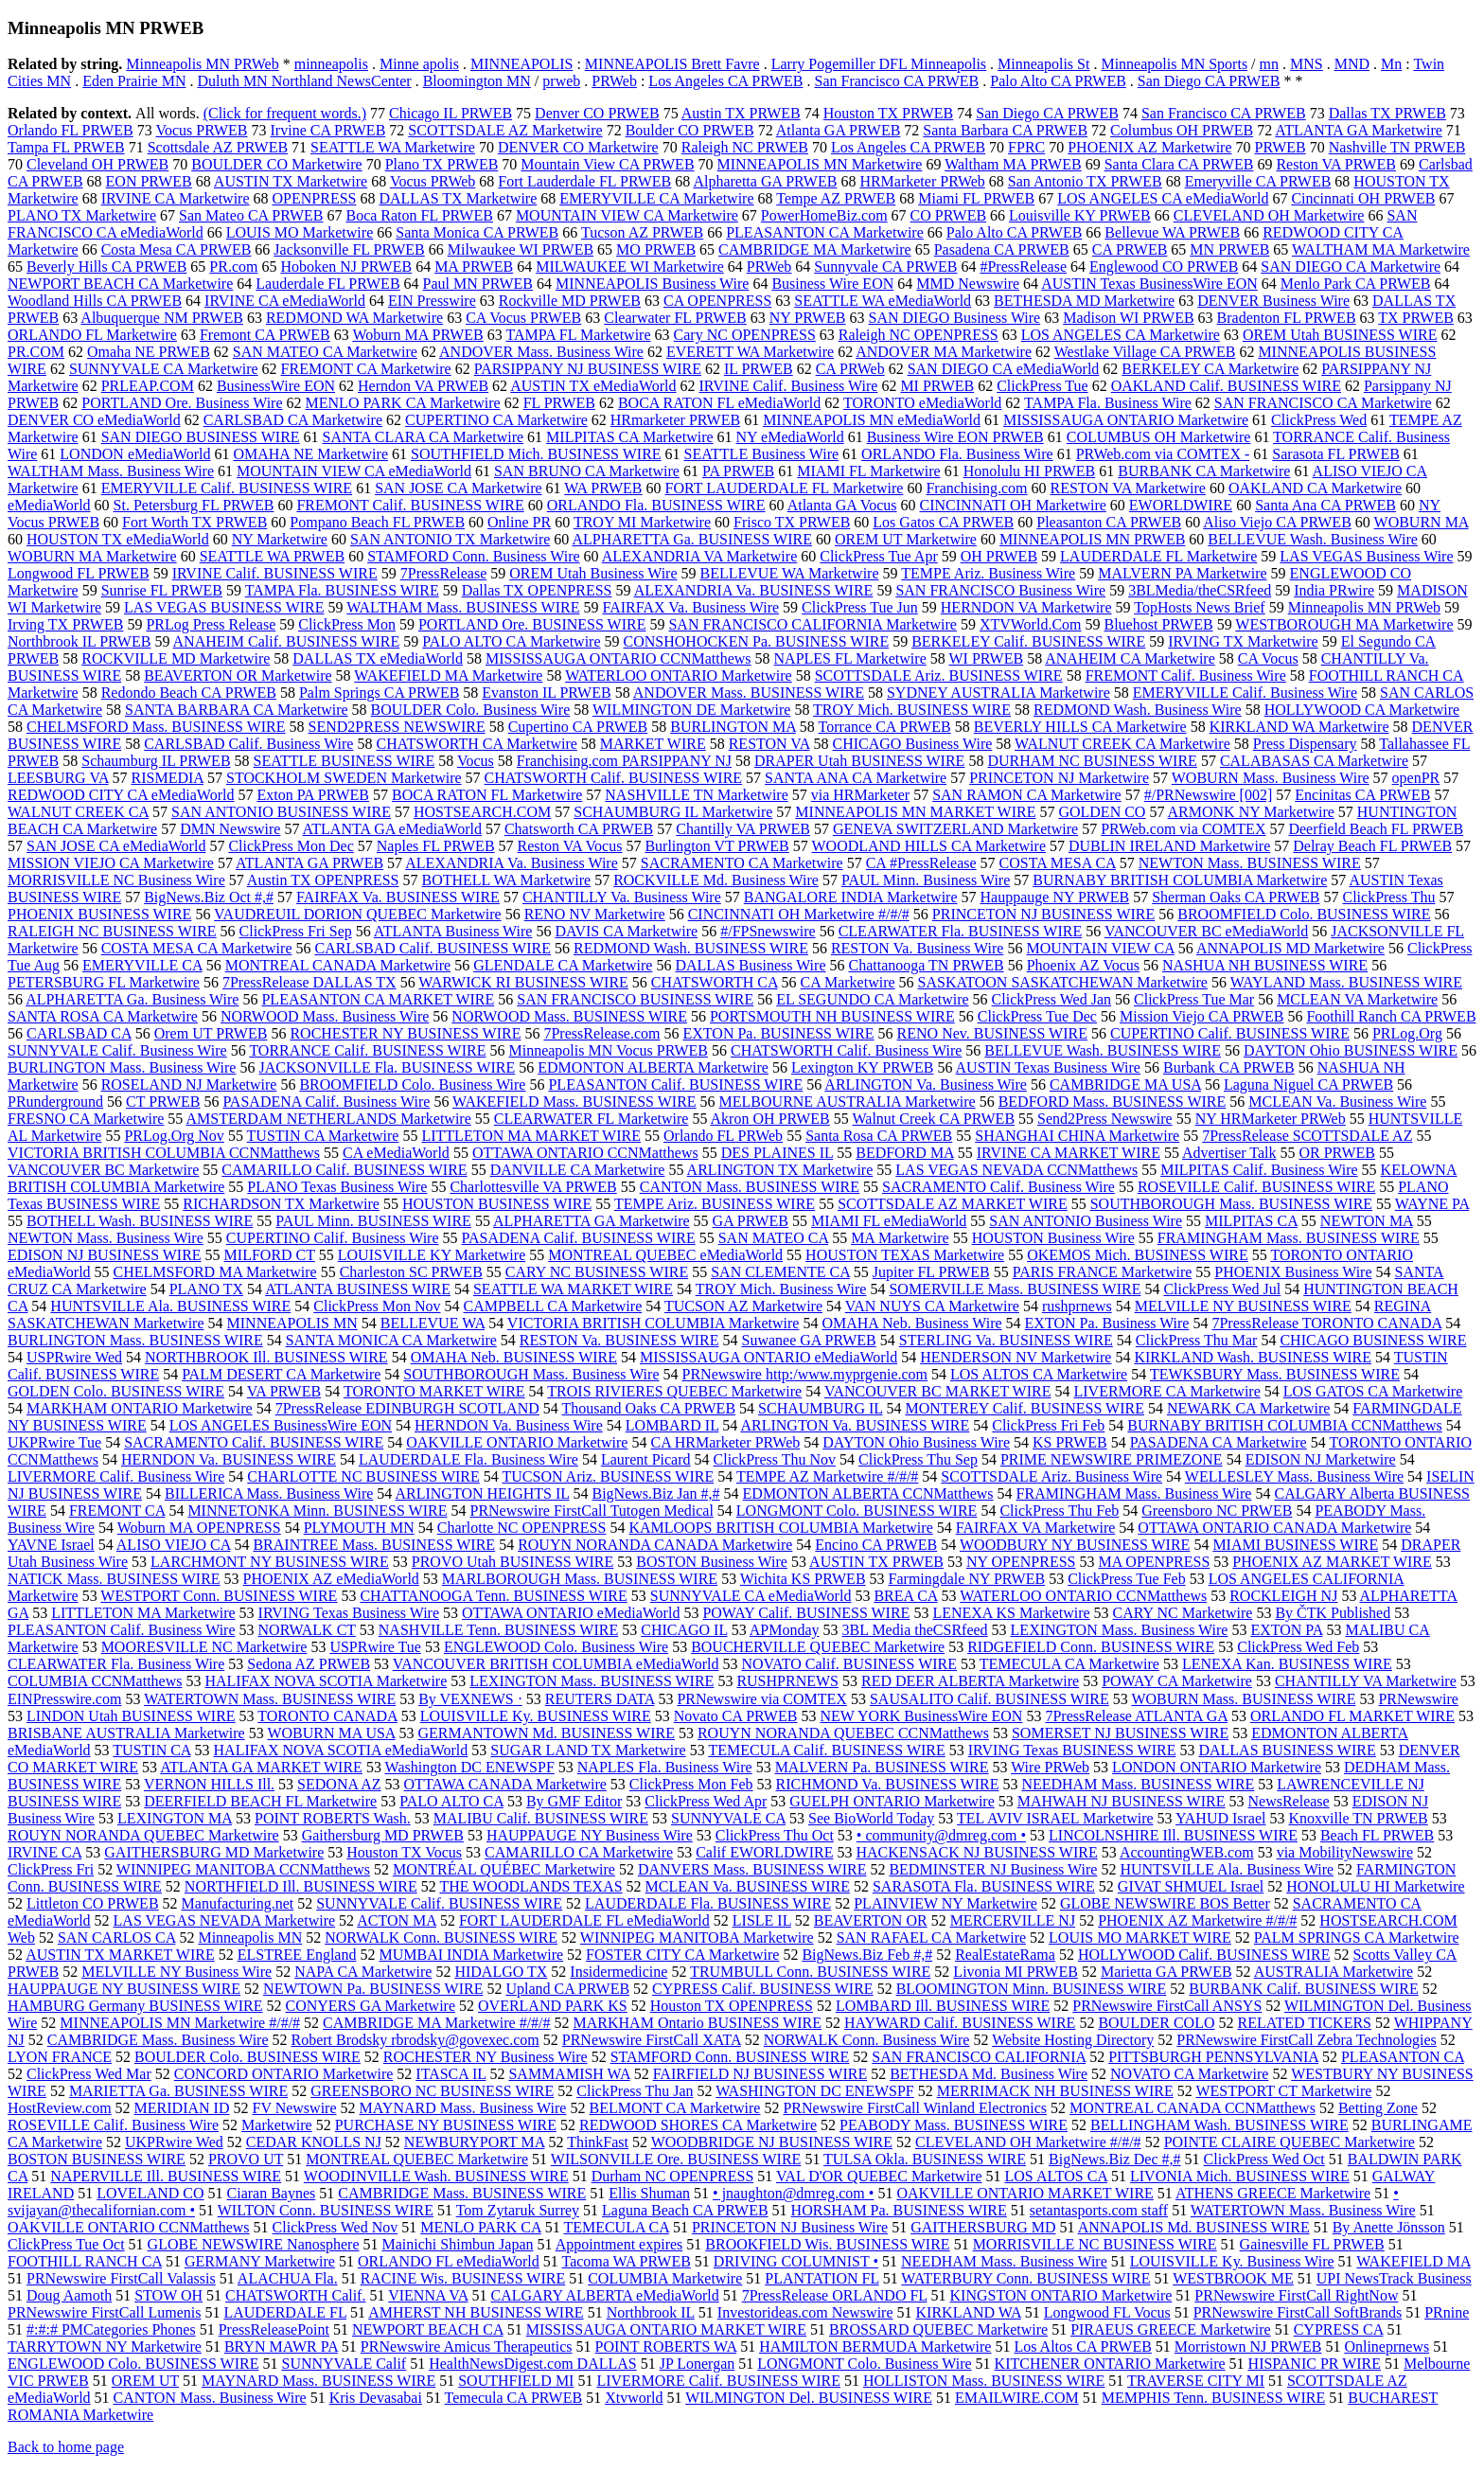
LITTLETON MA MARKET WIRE (531, 1136)
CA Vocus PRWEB (523, 318)
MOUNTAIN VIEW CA (1100, 948)
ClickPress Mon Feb (691, 1784)
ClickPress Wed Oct (1264, 2159)
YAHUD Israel (1220, 1818)
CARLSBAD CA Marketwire (292, 420)
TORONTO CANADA (327, 1716)
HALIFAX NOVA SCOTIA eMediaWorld (341, 1750)
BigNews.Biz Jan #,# (655, 1493)
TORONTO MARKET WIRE (434, 1391)
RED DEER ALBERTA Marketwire (970, 1681)
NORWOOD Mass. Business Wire (325, 1016)
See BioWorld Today (871, 1818)
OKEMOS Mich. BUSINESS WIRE (1137, 1255)
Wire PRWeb (1050, 1767)
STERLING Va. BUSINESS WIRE (1006, 1340)
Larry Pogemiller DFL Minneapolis (878, 64)
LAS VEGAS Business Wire (1366, 556)
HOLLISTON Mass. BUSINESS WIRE (983, 2381)
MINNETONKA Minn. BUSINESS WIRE (317, 1510)
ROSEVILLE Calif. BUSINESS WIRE (1256, 1187)
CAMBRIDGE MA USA (1125, 1084)
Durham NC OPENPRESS (673, 2176)
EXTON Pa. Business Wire (1107, 1323)
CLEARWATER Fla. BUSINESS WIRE (961, 931)
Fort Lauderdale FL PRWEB (584, 181)
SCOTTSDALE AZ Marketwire (505, 130)
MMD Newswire (967, 284)
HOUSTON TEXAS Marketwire (904, 1255)
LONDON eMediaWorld (135, 454)
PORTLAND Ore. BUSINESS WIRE (532, 624)
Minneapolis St (1043, 64)
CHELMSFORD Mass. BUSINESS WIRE (156, 727)
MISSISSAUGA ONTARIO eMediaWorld (768, 1357)
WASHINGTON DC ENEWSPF (815, 2091)
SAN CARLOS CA (116, 1937)
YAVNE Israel (51, 1545)
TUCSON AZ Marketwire (743, 1306)
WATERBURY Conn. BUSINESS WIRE (1025, 2278)
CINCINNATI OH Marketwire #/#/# (799, 914)
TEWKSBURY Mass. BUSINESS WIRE (1275, 1374)
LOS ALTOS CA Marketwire (1038, 1374)
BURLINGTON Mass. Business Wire (122, 1067)
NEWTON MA (1366, 1221)
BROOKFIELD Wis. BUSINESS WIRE (827, 2244)
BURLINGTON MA (733, 727)
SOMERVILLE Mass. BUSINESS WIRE (1014, 1289)
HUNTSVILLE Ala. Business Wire (1227, 1869)
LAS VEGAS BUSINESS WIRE (224, 607)
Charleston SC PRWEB (411, 1272)
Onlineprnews (1386, 2346)
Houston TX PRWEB (888, 113)
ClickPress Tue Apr (878, 556)
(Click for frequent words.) (284, 113)
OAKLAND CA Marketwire (1315, 488)
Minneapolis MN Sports (1174, 64)
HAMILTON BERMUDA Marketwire (875, 2346)
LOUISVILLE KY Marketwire (431, 1255)
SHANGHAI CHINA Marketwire (1077, 1136)
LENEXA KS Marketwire (1010, 1613)
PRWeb (614, 81)
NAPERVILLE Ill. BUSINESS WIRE (165, 2176)
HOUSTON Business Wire (1053, 1238)
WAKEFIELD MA (1413, 2261)
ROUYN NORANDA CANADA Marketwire (655, 1545)
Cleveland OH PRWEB (97, 164)
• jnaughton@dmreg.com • (793, 2193)
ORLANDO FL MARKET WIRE (1352, 1716)
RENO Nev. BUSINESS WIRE (992, 1033)
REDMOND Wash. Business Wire (1138, 710)
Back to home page (66, 2447)
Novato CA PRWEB (736, 1716)
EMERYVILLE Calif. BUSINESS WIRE (226, 488)
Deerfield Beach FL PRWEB (1375, 829)
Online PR (519, 522)
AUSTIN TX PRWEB (876, 1562)
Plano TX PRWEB (442, 164)
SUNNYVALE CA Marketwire (163, 369)
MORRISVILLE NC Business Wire (116, 880)
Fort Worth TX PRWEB (194, 522)
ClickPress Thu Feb (1059, 1510)
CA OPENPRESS (717, 301)
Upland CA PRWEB (567, 1989)
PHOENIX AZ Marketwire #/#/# (1197, 1920)
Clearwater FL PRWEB (675, 318)
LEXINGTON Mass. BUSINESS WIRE (591, 1681)
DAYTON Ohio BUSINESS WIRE (1351, 1050)
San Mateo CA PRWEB (251, 215)
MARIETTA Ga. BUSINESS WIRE (178, 2091)
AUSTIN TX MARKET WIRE (120, 1955)
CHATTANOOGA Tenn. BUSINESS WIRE (493, 1596)
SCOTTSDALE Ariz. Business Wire (1051, 1476)
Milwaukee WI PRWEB (520, 249)
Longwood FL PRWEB (79, 573)
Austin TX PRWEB (741, 113)
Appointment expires (619, 2244)
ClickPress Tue (1042, 386)
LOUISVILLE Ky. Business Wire (1232, 2261)
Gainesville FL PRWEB (1312, 2244)
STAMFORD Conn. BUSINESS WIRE (730, 2057)
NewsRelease (1288, 1801)
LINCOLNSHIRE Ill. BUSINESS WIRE (1173, 1835)
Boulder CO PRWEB (690, 130)
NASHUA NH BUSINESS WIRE (1265, 965)
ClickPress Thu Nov (775, 1459)
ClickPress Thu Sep (918, 1459)
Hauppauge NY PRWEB (1055, 897)
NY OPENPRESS (1020, 1562)
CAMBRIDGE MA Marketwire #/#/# (436, 2023)
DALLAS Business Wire (750, 965)
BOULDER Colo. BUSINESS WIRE (247, 2057)
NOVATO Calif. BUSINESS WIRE (849, 1664)
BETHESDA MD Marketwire (1084, 301)
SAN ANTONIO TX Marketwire (450, 539)
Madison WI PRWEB (1128, 318)
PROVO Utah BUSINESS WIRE (513, 1562)
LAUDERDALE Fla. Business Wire (468, 1459)
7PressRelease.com (601, 1033)
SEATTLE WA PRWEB (272, 556)
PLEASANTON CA (1402, 2057)
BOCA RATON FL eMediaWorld (719, 403)
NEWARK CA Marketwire (1248, 1408)
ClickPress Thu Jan (634, 2091)
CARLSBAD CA (79, 1033)
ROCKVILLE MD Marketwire (175, 658)
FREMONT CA (117, 1510)
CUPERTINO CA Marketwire (496, 420)
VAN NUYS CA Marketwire (932, 1306)
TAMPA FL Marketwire (577, 335)
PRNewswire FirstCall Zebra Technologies (1306, 2040)
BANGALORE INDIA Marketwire (851, 897)
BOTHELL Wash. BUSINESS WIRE (139, 1221)
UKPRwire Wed (174, 2142)
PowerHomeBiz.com (824, 215)
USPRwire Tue (374, 1647)
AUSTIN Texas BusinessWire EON (1149, 284)
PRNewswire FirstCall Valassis (121, 2278)
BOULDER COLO (1156, 2023)
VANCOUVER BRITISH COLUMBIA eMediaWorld (556, 1664)
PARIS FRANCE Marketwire (1102, 1272)
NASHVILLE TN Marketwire (696, 795)
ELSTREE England (297, 1955)
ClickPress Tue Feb (1126, 1579)
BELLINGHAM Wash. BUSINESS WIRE (1219, 2125)
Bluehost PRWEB (1158, 624)
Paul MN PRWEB (478, 284)
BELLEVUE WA (432, 1323)
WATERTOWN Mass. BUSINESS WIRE (270, 1699)
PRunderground (55, 1101)
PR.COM (36, 352)
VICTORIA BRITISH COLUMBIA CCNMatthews (164, 1153)
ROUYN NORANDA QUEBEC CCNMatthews (843, 1733)
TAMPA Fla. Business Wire (1108, 403)
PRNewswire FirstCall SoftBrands (1297, 2312)
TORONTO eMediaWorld (922, 403)
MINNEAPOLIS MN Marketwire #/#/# (180, 2023)
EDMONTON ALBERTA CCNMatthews (868, 1493)
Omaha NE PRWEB (148, 352)
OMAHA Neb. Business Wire (911, 1323)
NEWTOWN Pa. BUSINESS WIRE (373, 1989)
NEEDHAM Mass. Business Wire (1004, 2261)
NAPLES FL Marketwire (850, 658)
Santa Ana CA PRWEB (1325, 505)
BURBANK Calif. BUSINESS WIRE (1303, 1989)
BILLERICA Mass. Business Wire (269, 1493)
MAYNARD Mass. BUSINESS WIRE (318, 2381)
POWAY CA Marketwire (1177, 1681)
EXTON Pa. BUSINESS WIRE (778, 1033)
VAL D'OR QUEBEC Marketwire (879, 2176)
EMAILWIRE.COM (1017, 2398)
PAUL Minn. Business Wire (925, 880)
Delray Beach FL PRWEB (1372, 846)
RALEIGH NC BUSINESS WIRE (112, 931)
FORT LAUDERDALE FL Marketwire (784, 488)
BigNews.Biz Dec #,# (1115, 2159)
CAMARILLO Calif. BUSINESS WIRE (344, 1170)
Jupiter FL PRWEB (931, 1272)
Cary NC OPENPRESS (745, 335)
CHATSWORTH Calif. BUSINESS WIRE (614, 778)
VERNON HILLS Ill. (209, 1784)
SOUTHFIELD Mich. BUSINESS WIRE (536, 454)
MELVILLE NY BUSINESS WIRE (1243, 1306)
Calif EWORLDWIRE (764, 1852)
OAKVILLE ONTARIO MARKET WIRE (1024, 2193)
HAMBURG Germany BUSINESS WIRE (135, 2006)
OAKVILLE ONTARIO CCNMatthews (129, 2227)
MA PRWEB (473, 266)
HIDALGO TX (500, 1972)
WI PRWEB (985, 658)
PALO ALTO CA (451, 1801)
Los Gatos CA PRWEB (943, 522)
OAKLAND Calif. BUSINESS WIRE (1226, 386)
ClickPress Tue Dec (1037, 1016)
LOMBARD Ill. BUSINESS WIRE (943, 2006)
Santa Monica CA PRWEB (477, 232)
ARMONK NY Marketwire (1251, 812)
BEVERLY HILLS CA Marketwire (1080, 727)
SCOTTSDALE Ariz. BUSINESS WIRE (939, 675)
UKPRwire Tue (54, 1442)
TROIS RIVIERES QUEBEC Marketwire (674, 1391)
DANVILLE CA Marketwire (577, 1170)
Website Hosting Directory (1073, 2040)
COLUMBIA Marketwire (665, 2278)
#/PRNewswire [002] (1208, 795)
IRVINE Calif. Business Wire (788, 386)
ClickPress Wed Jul (1222, 1289)
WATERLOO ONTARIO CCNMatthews (1083, 1596)
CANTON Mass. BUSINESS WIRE (749, 1187)
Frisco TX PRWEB (791, 522)
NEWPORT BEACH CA (428, 2329)
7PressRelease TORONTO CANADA (1326, 1323)
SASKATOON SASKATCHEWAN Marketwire (1063, 982)
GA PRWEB (750, 1221)
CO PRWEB (948, 215)
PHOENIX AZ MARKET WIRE (1332, 1562)
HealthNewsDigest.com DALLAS (533, 2363)
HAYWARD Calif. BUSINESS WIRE (959, 2023)
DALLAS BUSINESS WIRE (1286, 1750)
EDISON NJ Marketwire (1321, 1459)
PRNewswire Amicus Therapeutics (467, 2346)
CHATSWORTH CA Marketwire (476, 744)
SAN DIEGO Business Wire (955, 318)
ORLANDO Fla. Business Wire (957, 454)
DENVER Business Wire (1273, 301)
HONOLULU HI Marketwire (1375, 1886)
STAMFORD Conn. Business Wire (473, 556)
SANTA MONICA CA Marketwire (391, 1340)
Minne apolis (419, 64)
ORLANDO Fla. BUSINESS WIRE (656, 505)
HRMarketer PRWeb (921, 181)
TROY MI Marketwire (642, 522)
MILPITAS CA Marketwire (629, 437)
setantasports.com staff (1099, 2210)
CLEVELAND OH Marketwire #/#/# (1028, 2142)
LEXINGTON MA (174, 1818)
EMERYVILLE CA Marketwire (656, 198)
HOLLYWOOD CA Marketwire (1361, 710)
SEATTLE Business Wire (761, 454)
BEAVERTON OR (871, 1920)
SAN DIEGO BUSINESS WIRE (200, 437)
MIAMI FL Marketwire (868, 471)
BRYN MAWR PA (281, 2346)
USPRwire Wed (74, 1357)
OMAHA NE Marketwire (310, 454)
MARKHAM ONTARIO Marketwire (139, 1408)
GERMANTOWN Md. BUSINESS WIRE (546, 1733)
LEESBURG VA (58, 778)
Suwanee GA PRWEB (809, 1340)
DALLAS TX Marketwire (458, 198)
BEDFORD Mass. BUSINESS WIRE (1112, 1101)
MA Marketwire (900, 1238)
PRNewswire (1418, 1699)
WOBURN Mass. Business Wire (1270, 778)
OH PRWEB (999, 556)
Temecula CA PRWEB (514, 2398)
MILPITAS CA (1251, 1221)
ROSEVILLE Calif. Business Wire (113, 2125)
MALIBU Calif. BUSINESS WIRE (540, 1818)
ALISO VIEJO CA (173, 1545)
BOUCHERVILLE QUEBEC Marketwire (818, 1647)
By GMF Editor (574, 1801)
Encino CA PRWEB (876, 1545)
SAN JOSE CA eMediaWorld (115, 846)
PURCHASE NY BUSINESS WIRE (445, 2125)
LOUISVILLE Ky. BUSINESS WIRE (535, 1716)
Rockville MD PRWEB (570, 301)
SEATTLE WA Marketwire (392, 147)
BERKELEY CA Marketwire (1210, 369)
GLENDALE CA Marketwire (562, 965)
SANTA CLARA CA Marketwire (423, 437)
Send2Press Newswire (1105, 1119)
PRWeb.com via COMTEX (1183, 829)
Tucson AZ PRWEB (642, 232)
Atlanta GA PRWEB (838, 130)
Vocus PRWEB (201, 130)
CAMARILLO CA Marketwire (579, 1852)
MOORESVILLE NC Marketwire (204, 1647)
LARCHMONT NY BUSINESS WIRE (269, 1562)
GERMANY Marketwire (260, 2261)
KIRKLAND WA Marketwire (1299, 727)
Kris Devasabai (375, 2398)
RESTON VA (769, 744)
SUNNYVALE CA (728, 1818)
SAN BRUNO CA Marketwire (587, 471)
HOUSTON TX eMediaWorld (117, 539)
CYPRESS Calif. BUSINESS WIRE (763, 1989)
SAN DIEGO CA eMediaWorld (1004, 369)
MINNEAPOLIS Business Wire (652, 284)
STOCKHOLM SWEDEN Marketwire (344, 778)
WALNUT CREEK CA (78, 812)
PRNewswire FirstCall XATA (651, 2040)
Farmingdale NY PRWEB (967, 1579)
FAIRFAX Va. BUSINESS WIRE (398, 897)
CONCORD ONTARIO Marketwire (284, 2074)
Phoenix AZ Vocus (1083, 965)
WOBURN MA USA (331, 1733)
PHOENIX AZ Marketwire (1149, 147)
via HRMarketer (860, 795)
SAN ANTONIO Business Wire (1085, 1221)
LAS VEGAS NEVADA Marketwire (225, 1920)
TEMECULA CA (616, 2227)
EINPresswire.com (64, 1699)
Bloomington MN (477, 81)
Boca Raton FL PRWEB (418, 215)
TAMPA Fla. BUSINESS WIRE (342, 590)
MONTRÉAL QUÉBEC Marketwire (504, 1869)
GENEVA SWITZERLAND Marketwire (955, 829)
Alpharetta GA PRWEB (765, 181)
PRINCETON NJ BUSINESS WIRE (1043, 914)
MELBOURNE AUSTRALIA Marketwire (847, 1101)
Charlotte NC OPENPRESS (522, 1528)
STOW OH (168, 2295)
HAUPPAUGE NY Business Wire (589, 1835)
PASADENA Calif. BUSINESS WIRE (579, 1238)
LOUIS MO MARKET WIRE (1140, 1937)
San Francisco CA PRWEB (896, 81)
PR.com (233, 266)
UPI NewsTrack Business (1394, 2278)
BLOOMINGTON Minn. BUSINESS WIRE (1031, 1989)
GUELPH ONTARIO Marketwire (891, 1801)
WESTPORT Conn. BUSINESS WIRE (218, 1596)
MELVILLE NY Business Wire (176, 1972)
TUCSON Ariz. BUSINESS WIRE (608, 1476)
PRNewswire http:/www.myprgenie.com (805, 1374)
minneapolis (331, 64)
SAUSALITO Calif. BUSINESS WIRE (989, 1699)
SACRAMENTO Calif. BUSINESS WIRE (253, 1442)
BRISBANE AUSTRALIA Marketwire (126, 1733)
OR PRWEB (1336, 1153)
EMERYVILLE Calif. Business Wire (1245, 692)
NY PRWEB (807, 318)
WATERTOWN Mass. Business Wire (1303, 2210)
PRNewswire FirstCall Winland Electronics (915, 2108)
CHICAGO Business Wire (913, 744)
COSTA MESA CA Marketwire (196, 948)
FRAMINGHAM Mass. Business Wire (1134, 1493)
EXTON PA (1286, 1630)
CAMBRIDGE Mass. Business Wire (158, 2040)
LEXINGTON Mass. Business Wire (1119, 1630)
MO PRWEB (656, 249)
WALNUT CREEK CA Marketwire (1122, 744)
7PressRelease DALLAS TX (309, 982)
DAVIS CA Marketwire (626, 931)
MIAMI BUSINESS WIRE (1295, 1545)
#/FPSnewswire (767, 931)
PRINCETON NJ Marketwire (1059, 778)
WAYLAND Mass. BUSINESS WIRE (1346, 982)
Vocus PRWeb (432, 181)
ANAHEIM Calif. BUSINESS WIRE (286, 641)
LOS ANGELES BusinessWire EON (280, 1425)
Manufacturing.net (238, 1903)
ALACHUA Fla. (288, 2278)
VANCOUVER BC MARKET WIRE (937, 1391)
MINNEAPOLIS (521, 64)
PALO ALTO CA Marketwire (511, 641)
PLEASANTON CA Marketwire (825, 232)
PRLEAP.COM (147, 386)
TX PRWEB (1416, 318)
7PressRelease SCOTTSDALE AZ (1307, 1136)
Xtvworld (633, 2398)
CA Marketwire (848, 982)
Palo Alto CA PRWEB (1058, 81)
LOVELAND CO (150, 2193)
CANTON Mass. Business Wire (210, 2398)
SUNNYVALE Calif (343, 2363)
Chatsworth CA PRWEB (578, 829)
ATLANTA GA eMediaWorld (392, 829)
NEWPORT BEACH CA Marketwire (120, 284)
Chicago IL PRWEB (450, 113)
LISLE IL (762, 1920)
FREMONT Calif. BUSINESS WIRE (409, 505)
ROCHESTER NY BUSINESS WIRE (405, 1033)
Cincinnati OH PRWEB (1363, 198)
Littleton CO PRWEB (92, 1903)
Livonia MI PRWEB (1015, 1972)
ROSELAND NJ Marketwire (189, 1084)
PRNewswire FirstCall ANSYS (1167, 2006)
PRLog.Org (1407, 1033)
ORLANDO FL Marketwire (92, 335)
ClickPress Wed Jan (1051, 999)
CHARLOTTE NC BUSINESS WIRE (363, 1476)
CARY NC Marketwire (1183, 1613)
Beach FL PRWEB (1377, 1835)
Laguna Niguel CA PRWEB (1308, 1084)
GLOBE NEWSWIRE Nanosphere (254, 2244)
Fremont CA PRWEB (265, 335)
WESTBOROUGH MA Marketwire (1344, 624)
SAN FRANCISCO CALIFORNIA (979, 2057)
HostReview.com (60, 2108)
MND (1351, 64)
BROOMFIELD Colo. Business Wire (412, 1084)
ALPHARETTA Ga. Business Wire (132, 999)
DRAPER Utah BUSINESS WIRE (859, 761)
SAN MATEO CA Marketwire (325, 352)
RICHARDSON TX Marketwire (281, 1204)
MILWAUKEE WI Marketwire (629, 266)
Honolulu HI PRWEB (1029, 471)
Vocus (475, 761)
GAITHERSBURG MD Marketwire (214, 1852)
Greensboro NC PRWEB (1216, 1510)
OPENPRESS (315, 198)
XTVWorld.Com (1031, 624)
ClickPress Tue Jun (860, 607)
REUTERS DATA (600, 1699)
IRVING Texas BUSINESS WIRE (1072, 1750)
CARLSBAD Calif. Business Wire (248, 744)
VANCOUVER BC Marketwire (103, 1170)
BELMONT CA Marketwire (674, 2108)
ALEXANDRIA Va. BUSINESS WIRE (754, 590)
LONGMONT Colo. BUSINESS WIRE (857, 1510)
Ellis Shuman (649, 2193)
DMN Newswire (230, 829)
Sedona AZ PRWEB (308, 1664)
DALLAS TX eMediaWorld (377, 658)
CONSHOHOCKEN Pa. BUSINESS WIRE (757, 641)
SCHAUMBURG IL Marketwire (673, 812)
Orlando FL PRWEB (70, 130)
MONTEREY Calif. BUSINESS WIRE (1024, 1408)
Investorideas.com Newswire (805, 2312)
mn (1269, 64)
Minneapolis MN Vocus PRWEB (608, 1050)
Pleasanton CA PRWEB (1108, 522)
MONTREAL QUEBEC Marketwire (417, 2159)
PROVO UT (245, 2159)
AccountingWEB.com (1187, 1852)
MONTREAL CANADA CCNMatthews (1192, 2108)
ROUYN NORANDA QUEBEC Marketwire (143, 1835)
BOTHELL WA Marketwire (507, 880)
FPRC (1026, 147)
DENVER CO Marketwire (578, 147)
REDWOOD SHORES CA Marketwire (698, 2125)
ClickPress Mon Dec (290, 846)
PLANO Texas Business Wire (337, 1187)
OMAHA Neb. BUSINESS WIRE (514, 1357)
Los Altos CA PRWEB (1082, 2346)
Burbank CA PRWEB (1229, 1067)
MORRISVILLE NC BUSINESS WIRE (1095, 2244)
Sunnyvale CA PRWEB (885, 266)
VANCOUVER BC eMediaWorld (1206, 931)
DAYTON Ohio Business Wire (916, 1442)
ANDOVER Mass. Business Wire (541, 352)
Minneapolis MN (250, 1937)
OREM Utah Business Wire (593, 573)
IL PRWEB (758, 369)
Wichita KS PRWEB (803, 1579)
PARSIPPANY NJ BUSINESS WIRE (587, 369)
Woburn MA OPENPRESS (199, 1528)
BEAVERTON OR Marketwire (237, 675)
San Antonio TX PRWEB (1085, 181)
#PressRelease (1023, 266)
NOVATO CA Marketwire (1189, 2074)
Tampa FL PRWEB (66, 147)
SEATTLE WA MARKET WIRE (573, 1289)
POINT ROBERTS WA (666, 2346)
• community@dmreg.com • (941, 1835)
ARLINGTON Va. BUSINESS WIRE (854, 1425)
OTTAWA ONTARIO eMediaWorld (571, 1613)
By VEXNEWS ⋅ (470, 1699)
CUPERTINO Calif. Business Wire (332, 1238)
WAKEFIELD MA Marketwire (448, 675)
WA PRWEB (603, 488)
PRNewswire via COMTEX (762, 1699)
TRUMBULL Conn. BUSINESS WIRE (810, 1972)
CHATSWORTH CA (714, 982)
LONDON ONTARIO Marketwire (1216, 1767)
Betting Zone (1378, 2108)
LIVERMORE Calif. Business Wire (116, 1476)
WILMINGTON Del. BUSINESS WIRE (808, 2398)
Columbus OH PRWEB (1181, 130)
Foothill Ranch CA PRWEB (1390, 1016)
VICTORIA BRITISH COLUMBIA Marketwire (653, 1323)
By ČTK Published (1332, 1613)
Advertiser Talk (1229, 1153)
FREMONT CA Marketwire (366, 369)
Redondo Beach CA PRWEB (188, 692)
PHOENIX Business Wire (1292, 1272)
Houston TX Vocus (404, 1852)
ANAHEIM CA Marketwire (1130, 658)
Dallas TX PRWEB (1387, 113)
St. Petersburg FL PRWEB (194, 505)
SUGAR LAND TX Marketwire (587, 1750)
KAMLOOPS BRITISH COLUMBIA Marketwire (780, 1528)
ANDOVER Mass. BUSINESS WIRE (748, 692)
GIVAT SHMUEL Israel (1190, 1886)
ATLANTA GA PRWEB (309, 863)
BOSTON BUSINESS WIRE (97, 2159)
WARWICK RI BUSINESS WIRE (523, 982)
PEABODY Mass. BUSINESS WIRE (953, 2125)
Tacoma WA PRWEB (626, 2261)
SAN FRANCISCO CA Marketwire (1323, 403)
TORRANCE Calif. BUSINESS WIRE (367, 1050)
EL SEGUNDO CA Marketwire (872, 999)
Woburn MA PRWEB (417, 335)
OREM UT (145, 2381)
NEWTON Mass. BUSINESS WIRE (1250, 863)
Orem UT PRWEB (211, 1033)
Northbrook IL (651, 2312)
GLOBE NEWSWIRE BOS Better (1165, 1903)
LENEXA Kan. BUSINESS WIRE (1287, 1664)
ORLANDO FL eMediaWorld (448, 2261)
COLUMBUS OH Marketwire (1159, 437)
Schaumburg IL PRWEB (155, 761)
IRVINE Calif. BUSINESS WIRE (275, 573)
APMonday (785, 1630)
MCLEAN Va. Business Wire (1337, 1101)
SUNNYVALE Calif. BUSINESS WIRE (439, 1903)
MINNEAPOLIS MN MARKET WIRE (915, 812)
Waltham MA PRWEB (1013, 164)
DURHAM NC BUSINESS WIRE (1092, 761)
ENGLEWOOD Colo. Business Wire (556, 1647)
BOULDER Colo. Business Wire (471, 710)
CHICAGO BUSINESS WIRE (1373, 1340)
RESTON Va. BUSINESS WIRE (619, 1340)
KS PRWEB (1070, 1442)
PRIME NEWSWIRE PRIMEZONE (1111, 1459)
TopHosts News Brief (1199, 607)
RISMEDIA (167, 778)
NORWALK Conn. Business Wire (867, 2040)
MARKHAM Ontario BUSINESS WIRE (698, 2023)
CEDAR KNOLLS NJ (313, 2142)
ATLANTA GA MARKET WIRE (261, 1767)
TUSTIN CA (151, 1750)
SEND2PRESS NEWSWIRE (397, 727)
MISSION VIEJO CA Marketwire (111, 863)
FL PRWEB (559, 403)
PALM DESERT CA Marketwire (281, 1374)
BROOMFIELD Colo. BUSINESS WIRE (1303, 914)
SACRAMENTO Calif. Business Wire (998, 1187)
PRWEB (1280, 147)
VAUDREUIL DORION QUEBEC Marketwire (358, 914)
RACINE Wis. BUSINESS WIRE (463, 2278)
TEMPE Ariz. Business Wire (988, 573)
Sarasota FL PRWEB (1336, 454)
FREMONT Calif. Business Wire (1186, 675)
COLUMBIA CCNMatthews (95, 1681)
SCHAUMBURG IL (820, 1408)
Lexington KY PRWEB (862, 1067)
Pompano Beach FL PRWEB (377, 522)
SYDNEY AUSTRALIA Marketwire (998, 692)
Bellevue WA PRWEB (1172, 232)
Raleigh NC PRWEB (744, 147)
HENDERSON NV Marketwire (1015, 1357)
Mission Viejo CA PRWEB (1201, 1016)
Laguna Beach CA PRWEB (685, 2210)
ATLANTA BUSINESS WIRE (357, 1289)
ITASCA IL (450, 2074)
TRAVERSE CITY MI (1195, 2381)
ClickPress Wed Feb (1298, 1647)
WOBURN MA (1421, 522)
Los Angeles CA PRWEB (725, 81)
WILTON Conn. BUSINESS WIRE (325, 2210)
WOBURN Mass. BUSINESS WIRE (1243, 1699)
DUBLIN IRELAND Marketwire (1169, 846)
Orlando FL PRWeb (723, 1136)
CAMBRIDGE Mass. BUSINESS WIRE (462, 2193)
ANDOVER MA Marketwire (944, 352)
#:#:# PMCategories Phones (111, 2329)
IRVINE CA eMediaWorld (284, 301)
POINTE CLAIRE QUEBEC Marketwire (1289, 2142)
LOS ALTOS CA (1056, 2176)
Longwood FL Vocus (1107, 2312)
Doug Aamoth (69, 2295)
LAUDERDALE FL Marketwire (1158, 556)
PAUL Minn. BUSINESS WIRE (373, 1221)
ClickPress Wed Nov (335, 2227)
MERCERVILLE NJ (1013, 1920)
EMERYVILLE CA (142, 965)
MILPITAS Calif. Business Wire (1258, 1170)
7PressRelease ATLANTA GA (1136, 1716)
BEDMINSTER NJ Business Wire (993, 1869)
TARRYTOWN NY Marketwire (105, 2346)
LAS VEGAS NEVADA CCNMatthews (1016, 1170)
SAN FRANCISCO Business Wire (1000, 590)
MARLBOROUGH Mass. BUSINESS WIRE (579, 1579)
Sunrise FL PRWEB (161, 590)
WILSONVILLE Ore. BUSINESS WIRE (676, 2159)
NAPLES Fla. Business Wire (664, 1767)
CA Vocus (1268, 658)
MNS (1306, 64)
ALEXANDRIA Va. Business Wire (511, 863)
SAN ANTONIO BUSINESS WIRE (281, 812)
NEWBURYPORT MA (474, 2142)
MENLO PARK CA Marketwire (403, 403)
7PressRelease (443, 573)
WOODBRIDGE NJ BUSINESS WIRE (771, 2142)
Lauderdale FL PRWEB (327, 284)
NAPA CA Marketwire (363, 1972)
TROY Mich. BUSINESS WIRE (912, 710)
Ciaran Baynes (271, 2193)
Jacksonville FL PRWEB (349, 249)
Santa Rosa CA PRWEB (878, 1136)
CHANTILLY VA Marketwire (1366, 1681)
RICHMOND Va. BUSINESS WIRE (887, 1784)
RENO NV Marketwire (594, 914)
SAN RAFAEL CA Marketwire (931, 1937)
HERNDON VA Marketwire (1026, 607)
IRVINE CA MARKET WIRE (1068, 1153)
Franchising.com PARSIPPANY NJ (624, 761)
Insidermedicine (618, 1972)
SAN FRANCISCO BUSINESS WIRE (635, 999)
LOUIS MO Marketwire (300, 232)
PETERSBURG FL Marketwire (104, 982)
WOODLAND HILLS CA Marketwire (928, 846)
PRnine (1446, 2312)
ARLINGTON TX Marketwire (780, 1170)
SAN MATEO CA (773, 1238)
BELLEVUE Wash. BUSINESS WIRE (1102, 1050)
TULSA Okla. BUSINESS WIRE (924, 2159)
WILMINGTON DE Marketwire (691, 710)
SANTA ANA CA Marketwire (855, 778)
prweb (561, 81)
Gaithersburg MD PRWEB (383, 1835)
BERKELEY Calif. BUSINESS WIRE (1028, 641)
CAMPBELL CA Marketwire (553, 1306)
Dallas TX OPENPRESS (537, 590)
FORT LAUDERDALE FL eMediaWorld (584, 1920)
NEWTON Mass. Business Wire (105, 1238)
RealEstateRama (1005, 1955)
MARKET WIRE (653, 744)
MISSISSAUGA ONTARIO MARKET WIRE (666, 2329)
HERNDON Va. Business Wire (509, 1425)
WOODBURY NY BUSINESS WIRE (1075, 1545)
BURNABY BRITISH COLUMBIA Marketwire (1180, 880)
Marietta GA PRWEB (1166, 1972)
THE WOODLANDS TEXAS (530, 1886)
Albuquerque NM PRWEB (161, 318)
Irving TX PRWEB (65, 624)
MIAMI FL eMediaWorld (888, 1221)
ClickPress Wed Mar (88, 2074)
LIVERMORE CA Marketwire (1166, 1391)
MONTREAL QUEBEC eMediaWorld (665, 1255)
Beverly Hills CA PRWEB (106, 266)
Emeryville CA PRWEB (1258, 181)
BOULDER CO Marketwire (276, 164)
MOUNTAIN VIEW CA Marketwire (627, 215)
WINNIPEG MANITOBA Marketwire (697, 1937)
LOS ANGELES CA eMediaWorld (1162, 198)
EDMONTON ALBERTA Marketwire (653, 1067)
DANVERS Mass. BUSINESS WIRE (752, 1869)
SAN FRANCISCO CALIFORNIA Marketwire (812, 624)
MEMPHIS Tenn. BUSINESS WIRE (1214, 2398)
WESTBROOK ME (1233, 2278)
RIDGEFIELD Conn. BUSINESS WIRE (1090, 1647)
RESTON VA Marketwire (1128, 488)
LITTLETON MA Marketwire (143, 1613)
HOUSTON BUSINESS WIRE (497, 1204)
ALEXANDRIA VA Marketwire (700, 556)
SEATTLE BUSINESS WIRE (344, 761)
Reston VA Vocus (570, 846)
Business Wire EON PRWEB (955, 437)
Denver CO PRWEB (597, 113)
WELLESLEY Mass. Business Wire (1294, 1476)
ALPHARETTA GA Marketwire (591, 1221)
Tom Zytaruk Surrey (517, 2210)
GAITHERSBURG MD (982, 2227)
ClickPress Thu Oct (775, 1835)
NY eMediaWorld (790, 437)
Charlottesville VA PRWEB (533, 1187)
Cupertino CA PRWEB (578, 727)
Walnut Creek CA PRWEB (933, 1119)
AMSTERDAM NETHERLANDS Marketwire (328, 1119)
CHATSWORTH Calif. (295, 2295)
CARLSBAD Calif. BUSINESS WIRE (432, 948)
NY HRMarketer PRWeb (1270, 1119)
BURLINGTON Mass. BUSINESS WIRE (135, 1340)
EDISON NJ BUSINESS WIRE (105, 1255)
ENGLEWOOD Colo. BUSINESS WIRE (133, 2363)
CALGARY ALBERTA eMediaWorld (604, 2295)
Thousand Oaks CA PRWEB (649, 1408)
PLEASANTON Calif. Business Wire (122, 1630)
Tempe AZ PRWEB (835, 198)
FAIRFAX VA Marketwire (1036, 1528)
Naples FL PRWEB (436, 846)
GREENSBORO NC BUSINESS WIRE (432, 2091)
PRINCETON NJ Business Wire (790, 2227)
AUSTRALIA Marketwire (1333, 1972)
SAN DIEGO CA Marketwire (1350, 266)
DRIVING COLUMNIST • (796, 2261)
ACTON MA (396, 1920)
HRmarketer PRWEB (675, 420)
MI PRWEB (937, 386)
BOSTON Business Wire (711, 1562)
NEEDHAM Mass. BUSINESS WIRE (1137, 1784)
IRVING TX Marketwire (1242, 641)
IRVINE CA (44, 1852)
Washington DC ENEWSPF (470, 1767)
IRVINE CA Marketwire (175, 198)
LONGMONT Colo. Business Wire (864, 2363)
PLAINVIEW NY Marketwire (945, 1903)
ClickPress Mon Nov (376, 1306)
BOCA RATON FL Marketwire (487, 795)
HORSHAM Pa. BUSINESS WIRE (899, 2210)
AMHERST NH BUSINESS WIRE (475, 2312)
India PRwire (1334, 590)
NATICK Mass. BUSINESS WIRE (114, 1579)
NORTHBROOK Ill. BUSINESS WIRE (266, 1357)
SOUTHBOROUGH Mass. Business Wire (531, 1374)
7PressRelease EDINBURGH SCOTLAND (407, 1408)
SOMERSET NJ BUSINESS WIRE (1120, 1733)
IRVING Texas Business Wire (348, 1613)
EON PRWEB (149, 181)
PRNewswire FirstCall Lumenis (104, 2312)
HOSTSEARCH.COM (482, 812)
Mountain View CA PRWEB (607, 164)
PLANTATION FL (821, 2278)
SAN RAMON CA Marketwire (1027, 795)
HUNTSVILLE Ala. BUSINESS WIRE (170, 1306)
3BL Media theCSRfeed (915, 1630)
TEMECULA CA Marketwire (1069, 1664)
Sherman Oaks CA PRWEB (1235, 897)
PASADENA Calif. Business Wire (326, 1101)
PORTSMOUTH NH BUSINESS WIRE (832, 1016)
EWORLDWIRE (1180, 505)
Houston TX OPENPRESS (731, 2006)
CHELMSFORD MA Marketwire (215, 1272)
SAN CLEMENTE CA (780, 1272)
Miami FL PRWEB (976, 198)
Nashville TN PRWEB (1397, 147)
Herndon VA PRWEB (423, 386)
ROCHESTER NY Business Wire (485, 2057)
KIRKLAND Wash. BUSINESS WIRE (1252, 1357)
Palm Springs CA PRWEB (379, 692)
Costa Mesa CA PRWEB (176, 249)
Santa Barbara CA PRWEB (1005, 130)
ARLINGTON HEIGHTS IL (482, 1493)
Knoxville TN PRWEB (1358, 1818)
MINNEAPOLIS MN (292, 1323)
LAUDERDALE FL (284, 2312)
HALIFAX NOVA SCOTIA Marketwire (325, 1681)
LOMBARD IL (672, 1425)
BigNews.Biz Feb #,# (867, 1955)
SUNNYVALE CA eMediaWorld (751, 1596)
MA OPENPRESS (1154, 1562)
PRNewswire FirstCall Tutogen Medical (591, 1510)
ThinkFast (597, 2142)
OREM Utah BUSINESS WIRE (1340, 335)
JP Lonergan (697, 2363)
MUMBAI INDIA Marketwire (471, 1955)
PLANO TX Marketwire (82, 215)
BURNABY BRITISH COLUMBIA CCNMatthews (1284, 1425)
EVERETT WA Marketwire (750, 352)
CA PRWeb (850, 369)
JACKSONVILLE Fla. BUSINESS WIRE (386, 1067)
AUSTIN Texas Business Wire (1048, 1067)
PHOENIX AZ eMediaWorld (331, 1579)
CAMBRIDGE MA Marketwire (814, 249)
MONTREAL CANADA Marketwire (337, 965)
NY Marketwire (279, 539)
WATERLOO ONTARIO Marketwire (678, 675)
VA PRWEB (284, 1391)
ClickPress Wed (1319, 420)
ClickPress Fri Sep (295, 931)
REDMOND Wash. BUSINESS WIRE (691, 948)
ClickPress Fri (51, 1869)
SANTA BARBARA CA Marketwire (236, 710)
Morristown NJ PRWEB (1248, 2346)
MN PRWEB (1229, 249)
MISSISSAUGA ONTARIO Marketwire (1125, 420)
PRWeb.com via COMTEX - (1163, 454)
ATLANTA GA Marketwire (1358, 130)
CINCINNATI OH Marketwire (1013, 505)
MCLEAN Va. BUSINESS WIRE (747, 1886)
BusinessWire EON (276, 386)
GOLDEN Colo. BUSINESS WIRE (116, 1391)
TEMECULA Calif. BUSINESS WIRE (826, 1750)
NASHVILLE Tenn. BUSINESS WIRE (498, 1630)
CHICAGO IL (684, 1630)
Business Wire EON (832, 284)
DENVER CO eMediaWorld (94, 420)
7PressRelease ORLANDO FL (835, 2295)
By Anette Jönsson (1389, 2227)
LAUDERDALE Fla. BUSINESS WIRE (708, 1903)
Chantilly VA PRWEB (743, 829)
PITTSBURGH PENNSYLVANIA (1213, 2057)
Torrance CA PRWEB (885, 727)
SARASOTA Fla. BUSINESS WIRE (984, 1886)
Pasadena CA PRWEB (1001, 249)
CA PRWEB (1130, 249)
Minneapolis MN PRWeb (202, 64)
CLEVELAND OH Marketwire (1269, 215)
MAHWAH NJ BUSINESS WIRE (1121, 1801)
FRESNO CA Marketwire (86, 1119)
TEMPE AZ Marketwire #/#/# (827, 1476)
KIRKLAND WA (968, 2312)
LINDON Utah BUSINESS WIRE (131, 1716)
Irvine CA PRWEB (328, 130)
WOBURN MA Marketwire (92, 556)
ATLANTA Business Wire (453, 931)
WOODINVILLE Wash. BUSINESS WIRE (436, 2176)
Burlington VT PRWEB (716, 846)
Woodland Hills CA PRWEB (95, 301)
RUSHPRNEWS (787, 1681)
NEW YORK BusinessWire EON (921, 1716)
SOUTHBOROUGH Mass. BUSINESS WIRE (1231, 1204)
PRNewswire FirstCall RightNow (1296, 2295)
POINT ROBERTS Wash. (333, 1818)
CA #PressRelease (921, 863)
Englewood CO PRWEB (1163, 266)
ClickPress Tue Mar (1194, 999)
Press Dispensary (1305, 744)
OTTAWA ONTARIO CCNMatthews (585, 1153)
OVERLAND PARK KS (552, 2006)
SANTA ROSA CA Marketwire (103, 1016)
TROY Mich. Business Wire (781, 1289)
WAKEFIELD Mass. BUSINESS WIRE (574, 1101)
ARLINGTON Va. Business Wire (925, 1084)
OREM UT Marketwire (906, 539)
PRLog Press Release (210, 624)
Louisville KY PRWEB (1080, 215)
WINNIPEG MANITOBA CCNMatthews (243, 1869)
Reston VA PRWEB (1336, 164)
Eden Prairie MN (134, 81)
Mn (1391, 64)
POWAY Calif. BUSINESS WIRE (806, 1613)
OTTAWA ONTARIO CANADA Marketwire (1274, 1528)
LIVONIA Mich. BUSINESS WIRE (1240, 2176)
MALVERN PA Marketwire (1182, 573)
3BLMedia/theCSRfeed (1199, 590)
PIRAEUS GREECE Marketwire (1170, 2329)
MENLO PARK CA (480, 2227)
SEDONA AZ (338, 1784)
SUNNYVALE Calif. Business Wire (117, 1050)
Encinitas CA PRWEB (1362, 795)
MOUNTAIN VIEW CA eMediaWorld (354, 471)
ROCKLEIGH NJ (1283, 1596)
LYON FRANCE (60, 2057)
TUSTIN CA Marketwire (323, 1136)
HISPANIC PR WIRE (1314, 2363)
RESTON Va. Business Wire (917, 948)
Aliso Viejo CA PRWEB (1277, 522)
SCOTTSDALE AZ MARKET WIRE (953, 1204)
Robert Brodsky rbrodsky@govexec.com (415, 2040)
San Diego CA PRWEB (1209, 81)
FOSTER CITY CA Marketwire (682, 1955)
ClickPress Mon (347, 624)
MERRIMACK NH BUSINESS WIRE (1055, 2091)
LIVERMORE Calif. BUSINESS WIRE (717, 2381)
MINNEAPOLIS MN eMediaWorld (871, 420)
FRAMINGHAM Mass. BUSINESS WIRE (1288, 1238)
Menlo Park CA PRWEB (1356, 284)
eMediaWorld (49, 505)
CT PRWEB (163, 1101)
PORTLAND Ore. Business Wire (181, 403)
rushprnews (1077, 1306)
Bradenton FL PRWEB (1286, 318)
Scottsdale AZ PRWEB (218, 147)
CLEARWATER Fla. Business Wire (116, 1664)
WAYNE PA (1432, 1204)
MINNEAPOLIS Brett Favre (672, 64)
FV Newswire (294, 2108)
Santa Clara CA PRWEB (1179, 164)
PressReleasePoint (274, 2329)
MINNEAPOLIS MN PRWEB (1092, 539)
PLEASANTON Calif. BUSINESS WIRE (675, 1084)
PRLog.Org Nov (174, 1136)
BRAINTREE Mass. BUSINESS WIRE (374, 1545)
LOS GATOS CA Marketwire (1372, 1391)
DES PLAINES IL (777, 1153)
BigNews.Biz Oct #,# (209, 897)
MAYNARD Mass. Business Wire (463, 2108)
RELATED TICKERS (1304, 2023)
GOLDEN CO (1101, 812)
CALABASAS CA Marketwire (1314, 761)
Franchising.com (976, 488)
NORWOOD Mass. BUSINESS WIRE (569, 1016)
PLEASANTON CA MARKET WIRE (377, 999)
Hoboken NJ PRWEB (346, 266)
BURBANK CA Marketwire (1204, 471)
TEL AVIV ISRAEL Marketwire (1055, 1818)
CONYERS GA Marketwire (370, 2006)
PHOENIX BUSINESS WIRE (99, 914)
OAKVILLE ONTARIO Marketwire (516, 1442)
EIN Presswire (432, 301)
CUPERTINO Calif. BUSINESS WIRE (1230, 1033)
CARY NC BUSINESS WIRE (596, 1272)
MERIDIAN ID (182, 2108)
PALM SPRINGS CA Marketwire (1356, 1937)
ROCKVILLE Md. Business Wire (716, 880)
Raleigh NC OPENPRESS (918, 335)
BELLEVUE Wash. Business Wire (1312, 539)
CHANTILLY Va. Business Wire (621, 897)
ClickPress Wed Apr (706, 1801)
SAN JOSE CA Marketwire (458, 488)
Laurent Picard (646, 1459)
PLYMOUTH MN (359, 1528)
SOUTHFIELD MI (516, 2381)
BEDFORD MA (905, 1153)
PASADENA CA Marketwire (1218, 1442)
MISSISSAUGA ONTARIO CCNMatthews (618, 658)
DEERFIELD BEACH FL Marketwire (260, 1801)
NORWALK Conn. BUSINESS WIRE (441, 1937)
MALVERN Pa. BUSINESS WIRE (882, 1767)
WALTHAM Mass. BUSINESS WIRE (462, 607)
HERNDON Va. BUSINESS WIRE (228, 1459)
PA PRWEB (738, 471)
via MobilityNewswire (1345, 1852)
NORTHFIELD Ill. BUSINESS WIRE (301, 1886)
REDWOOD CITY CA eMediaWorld (121, 795)
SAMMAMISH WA (568, 2074)
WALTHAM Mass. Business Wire (111, 471)
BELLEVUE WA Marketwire (789, 573)
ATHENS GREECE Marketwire (1272, 2193)
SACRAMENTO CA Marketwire (742, 863)
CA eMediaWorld (396, 1153)
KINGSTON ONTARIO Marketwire (1061, 2295)
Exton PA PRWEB (312, 795)
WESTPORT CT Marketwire (1283, 2091)
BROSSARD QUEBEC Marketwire (938, 2329)
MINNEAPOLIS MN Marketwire (820, 164)
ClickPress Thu (1388, 897)
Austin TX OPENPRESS (323, 880)
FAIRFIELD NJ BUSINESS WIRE (760, 2074)
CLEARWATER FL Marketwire (591, 1119)
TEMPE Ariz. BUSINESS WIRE (714, 1204)
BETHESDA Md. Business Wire (988, 2074)
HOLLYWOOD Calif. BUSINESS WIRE (1204, 1955)
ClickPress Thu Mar (1197, 1340)
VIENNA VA (428, 2295)
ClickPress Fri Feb (1048, 1425)
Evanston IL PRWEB (546, 692)
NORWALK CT (307, 1630)
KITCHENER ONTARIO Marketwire (1110, 2363)
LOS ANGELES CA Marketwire (1120, 335)
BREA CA (905, 1596)
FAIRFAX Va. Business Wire (690, 607)
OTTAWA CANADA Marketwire (505, 1784)
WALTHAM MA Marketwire (1381, 249)
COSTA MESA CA (1057, 863)
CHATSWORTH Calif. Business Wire (846, 1050)
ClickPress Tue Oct (66, 2244)
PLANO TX (206, 1289)
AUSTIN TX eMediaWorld (593, 386)
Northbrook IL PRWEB (79, 641)
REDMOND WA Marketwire (354, 318)
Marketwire (276, 2125)
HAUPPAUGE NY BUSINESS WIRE (124, 1989)
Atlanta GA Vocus (842, 505)
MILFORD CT (269, 1255)
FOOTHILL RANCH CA (85, 2261)
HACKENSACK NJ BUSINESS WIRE (976, 1852)
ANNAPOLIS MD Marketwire (1290, 948)
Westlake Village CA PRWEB (1145, 352)
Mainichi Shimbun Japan (458, 2244)
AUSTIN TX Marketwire (290, 181)
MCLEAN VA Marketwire (1357, 999)
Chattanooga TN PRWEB (926, 965)
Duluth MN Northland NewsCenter (304, 81)
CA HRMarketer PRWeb (725, 1442)
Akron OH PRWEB (770, 1119)
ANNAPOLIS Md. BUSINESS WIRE (1194, 2227)
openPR (1416, 778)
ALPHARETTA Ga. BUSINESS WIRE (692, 539)
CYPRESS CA (1339, 2329)
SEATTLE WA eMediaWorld (882, 301)
